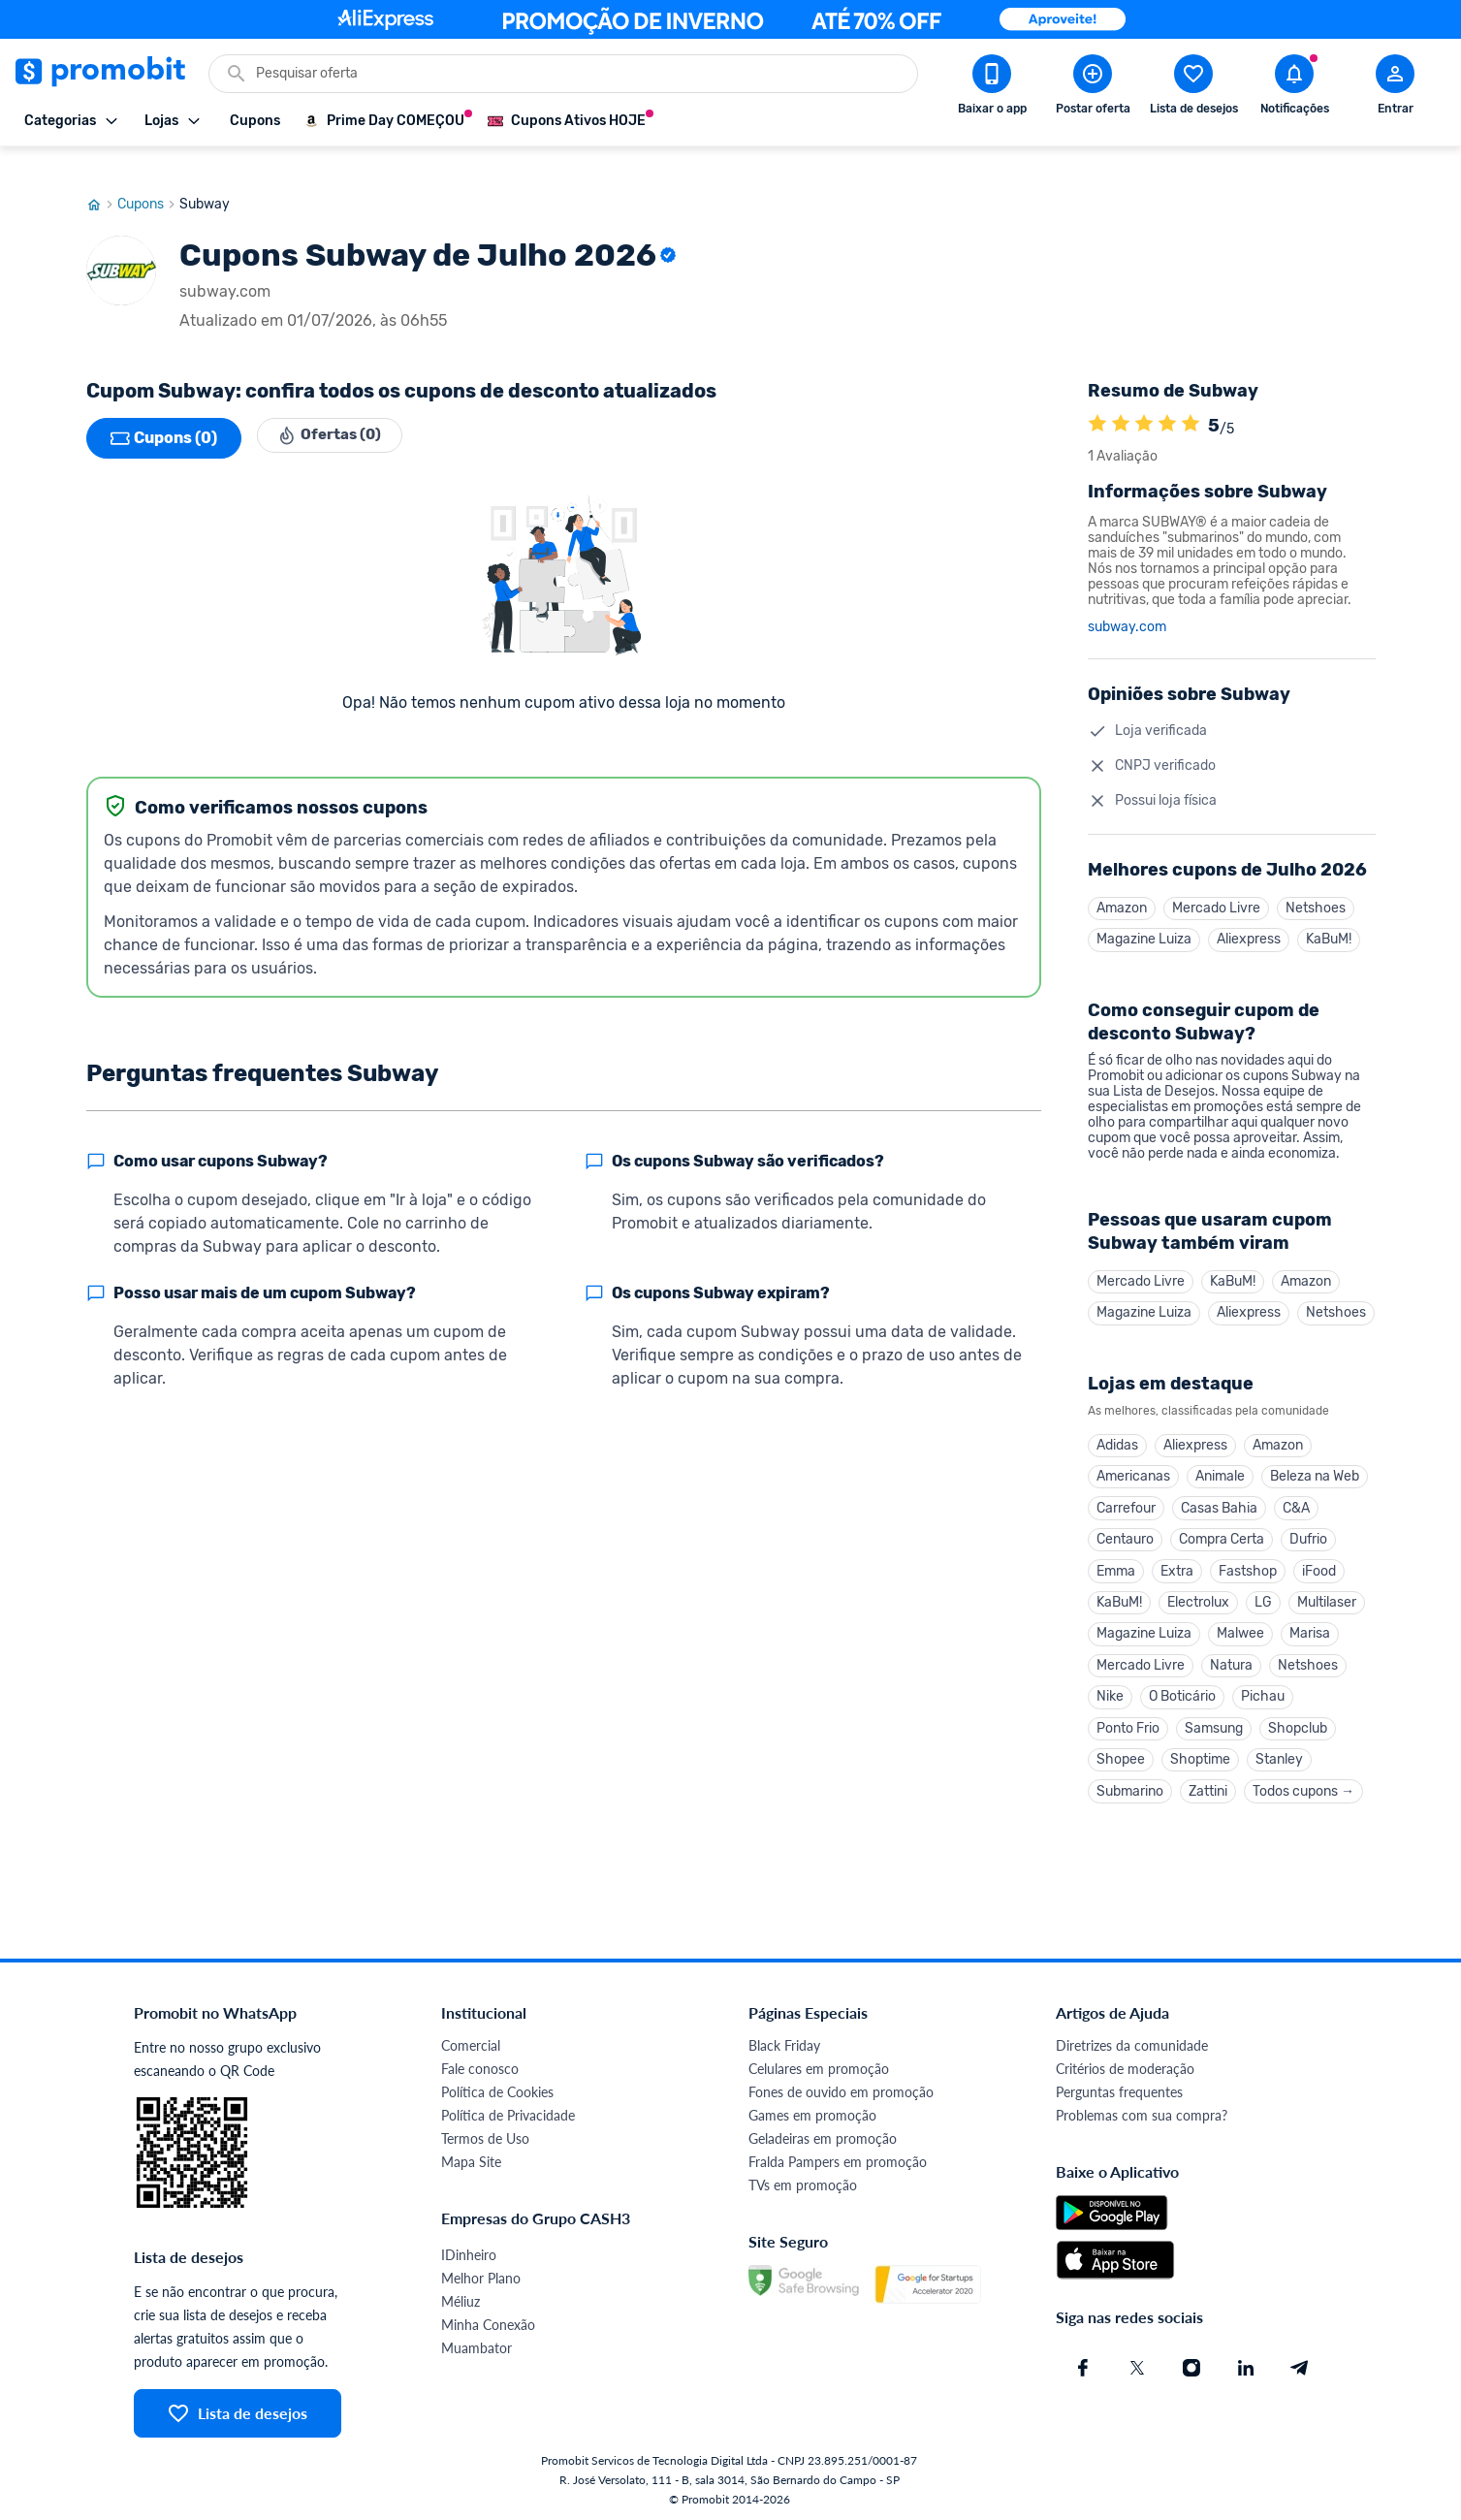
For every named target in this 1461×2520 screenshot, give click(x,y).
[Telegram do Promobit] (1300, 2365)
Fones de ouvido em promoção (841, 2089)
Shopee (1120, 1754)
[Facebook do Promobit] (1083, 2365)
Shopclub (1297, 1721)
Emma (1115, 1556)
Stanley (1279, 1754)
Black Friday (784, 2042)
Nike (1110, 1688)
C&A (1296, 1491)
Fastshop (1248, 1556)
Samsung (1214, 1721)
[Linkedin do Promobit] (1246, 2365)
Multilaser (1326, 1589)
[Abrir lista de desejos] (1193, 88)
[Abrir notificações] (1294, 88)
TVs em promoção (802, 2182)
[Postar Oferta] (1092, 88)
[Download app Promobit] (991, 88)
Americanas (1133, 1458)
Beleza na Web (1314, 1458)
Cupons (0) (164, 411)
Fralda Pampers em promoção (837, 2159)
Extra (1176, 1556)
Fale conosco (480, 2065)
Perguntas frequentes (1119, 2089)
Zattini (1208, 1787)
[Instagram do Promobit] (1191, 2365)
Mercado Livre (1216, 882)
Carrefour (1126, 1491)
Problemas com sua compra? (1141, 2112)
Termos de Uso (485, 2135)
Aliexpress (1249, 915)
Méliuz (460, 2298)
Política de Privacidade (508, 2112)
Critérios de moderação (1125, 2065)
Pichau (1263, 1688)
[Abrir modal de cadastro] (1395, 88)
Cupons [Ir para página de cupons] (148, 177)
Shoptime (1200, 1754)
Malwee (1240, 1622)
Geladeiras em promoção (822, 2135)
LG (1263, 1589)
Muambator (476, 2345)
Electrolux (1198, 1589)
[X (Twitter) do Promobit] (1137, 2365)
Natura (1231, 1655)
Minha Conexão (488, 2321)
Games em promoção (812, 2112)
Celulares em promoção (818, 2065)
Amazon (1121, 882)
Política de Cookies (497, 2089)
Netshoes (1316, 882)
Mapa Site (471, 2159)
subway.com (1127, 600)
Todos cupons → (1303, 1787)
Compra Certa (1221, 1523)
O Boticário (1182, 1688)
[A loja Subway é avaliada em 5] (1097, 398)
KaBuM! (1328, 915)
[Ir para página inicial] (101, 177)
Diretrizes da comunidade (1132, 2042)
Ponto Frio (1127, 1721)
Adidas (1117, 1425)
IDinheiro (468, 2252)
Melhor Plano (481, 2275)
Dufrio (1308, 1523)
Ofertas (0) (335, 411)
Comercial (470, 2042)
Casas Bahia (1219, 1491)
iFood (1319, 1556)
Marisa (1309, 1622)
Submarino (1129, 1787)
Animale (1220, 1458)
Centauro (1125, 1523)
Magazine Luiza (1143, 915)
